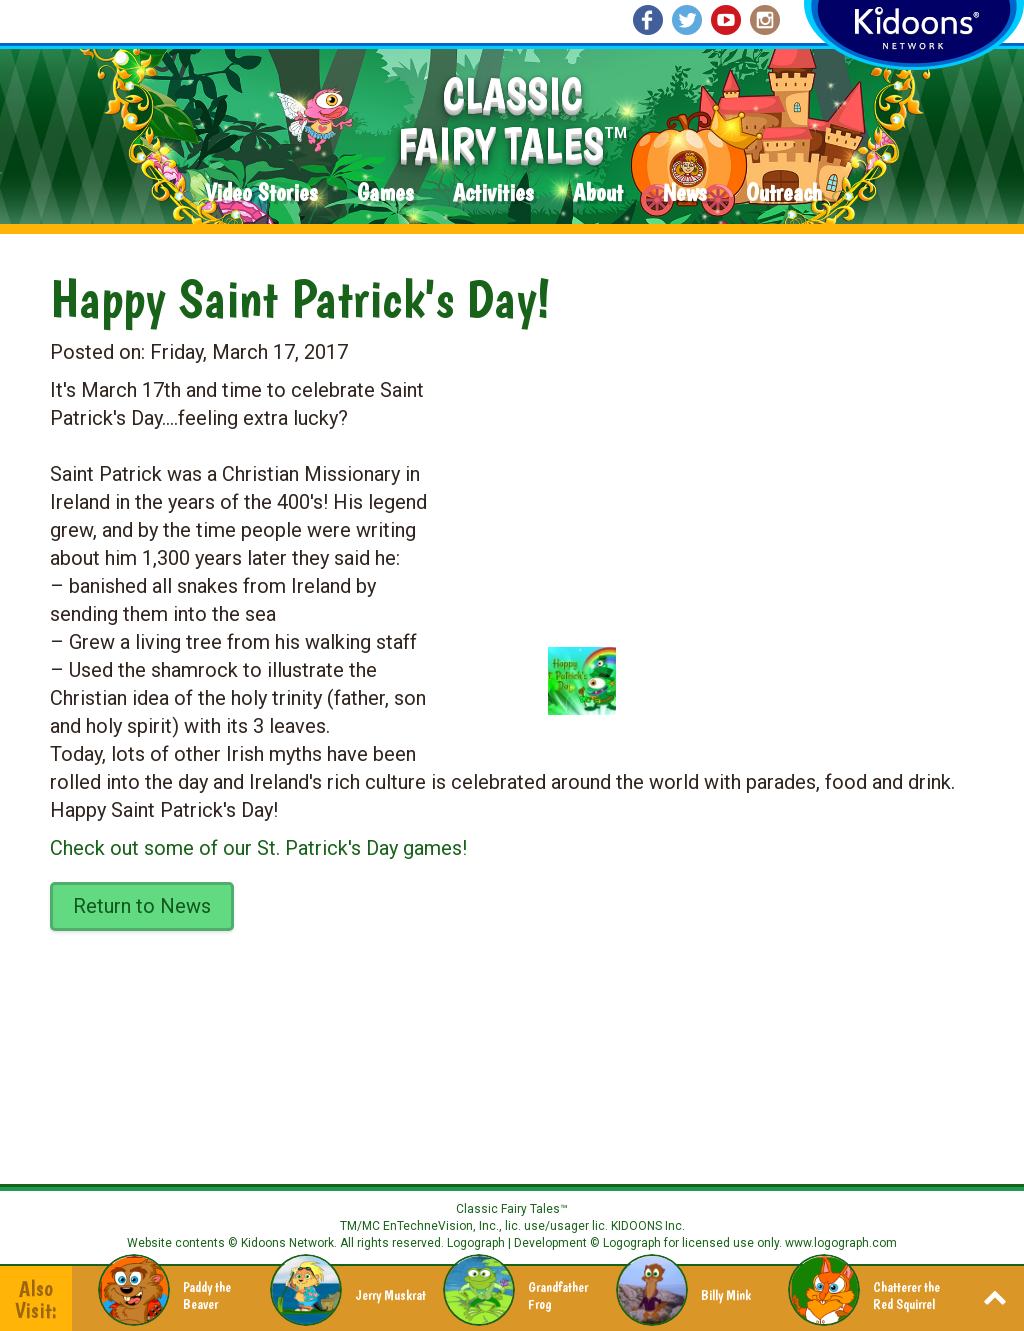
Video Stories (261, 193)
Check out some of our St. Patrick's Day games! (258, 848)
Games (385, 193)
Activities (493, 193)
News (684, 193)
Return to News (142, 906)
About (598, 193)
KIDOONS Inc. (648, 1226)
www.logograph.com (839, 1243)
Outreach (784, 193)
